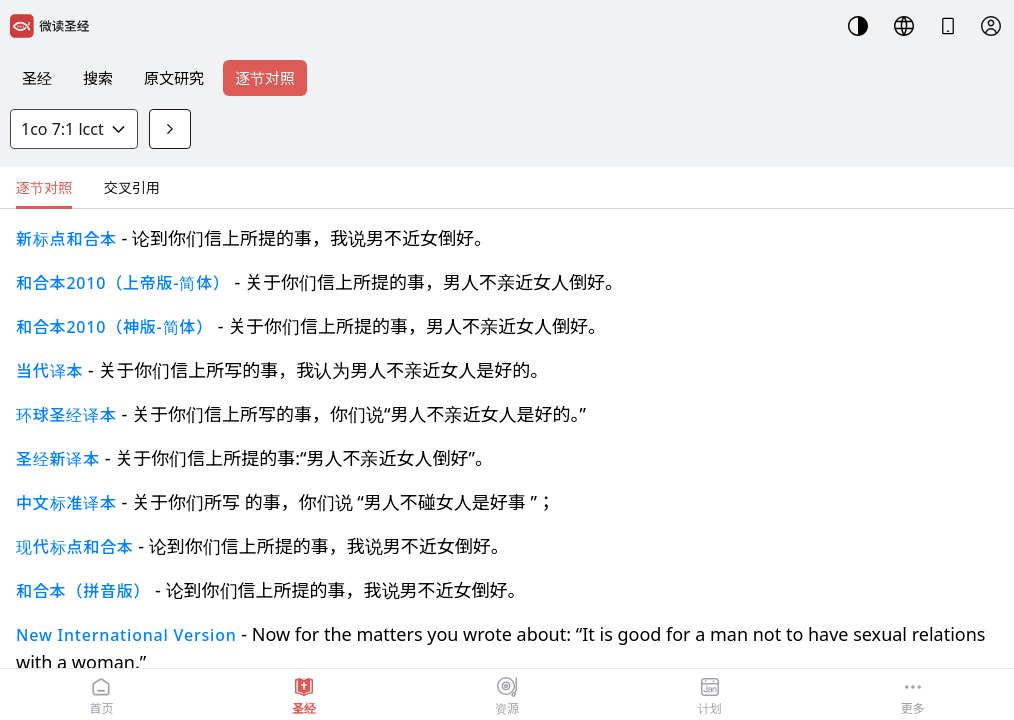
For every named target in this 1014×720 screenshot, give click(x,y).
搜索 (98, 78)
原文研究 (174, 78)
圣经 (37, 78)
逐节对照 (265, 78)
